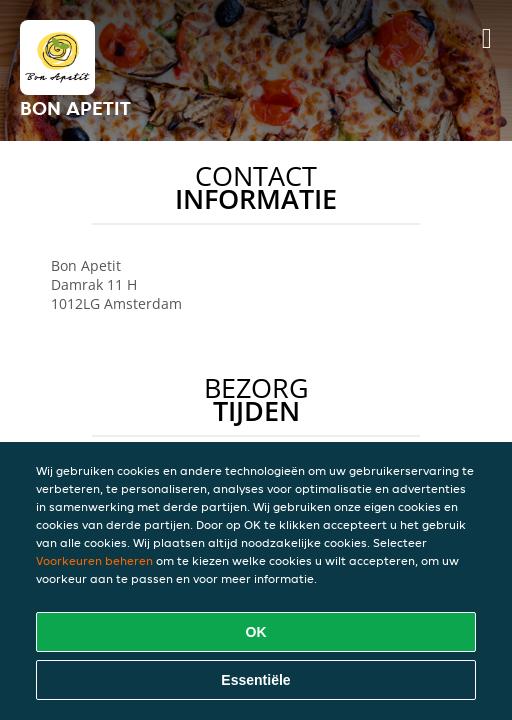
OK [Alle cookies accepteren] (256, 632)
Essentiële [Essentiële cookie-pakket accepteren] (255, 680)
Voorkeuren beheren (94, 560)
